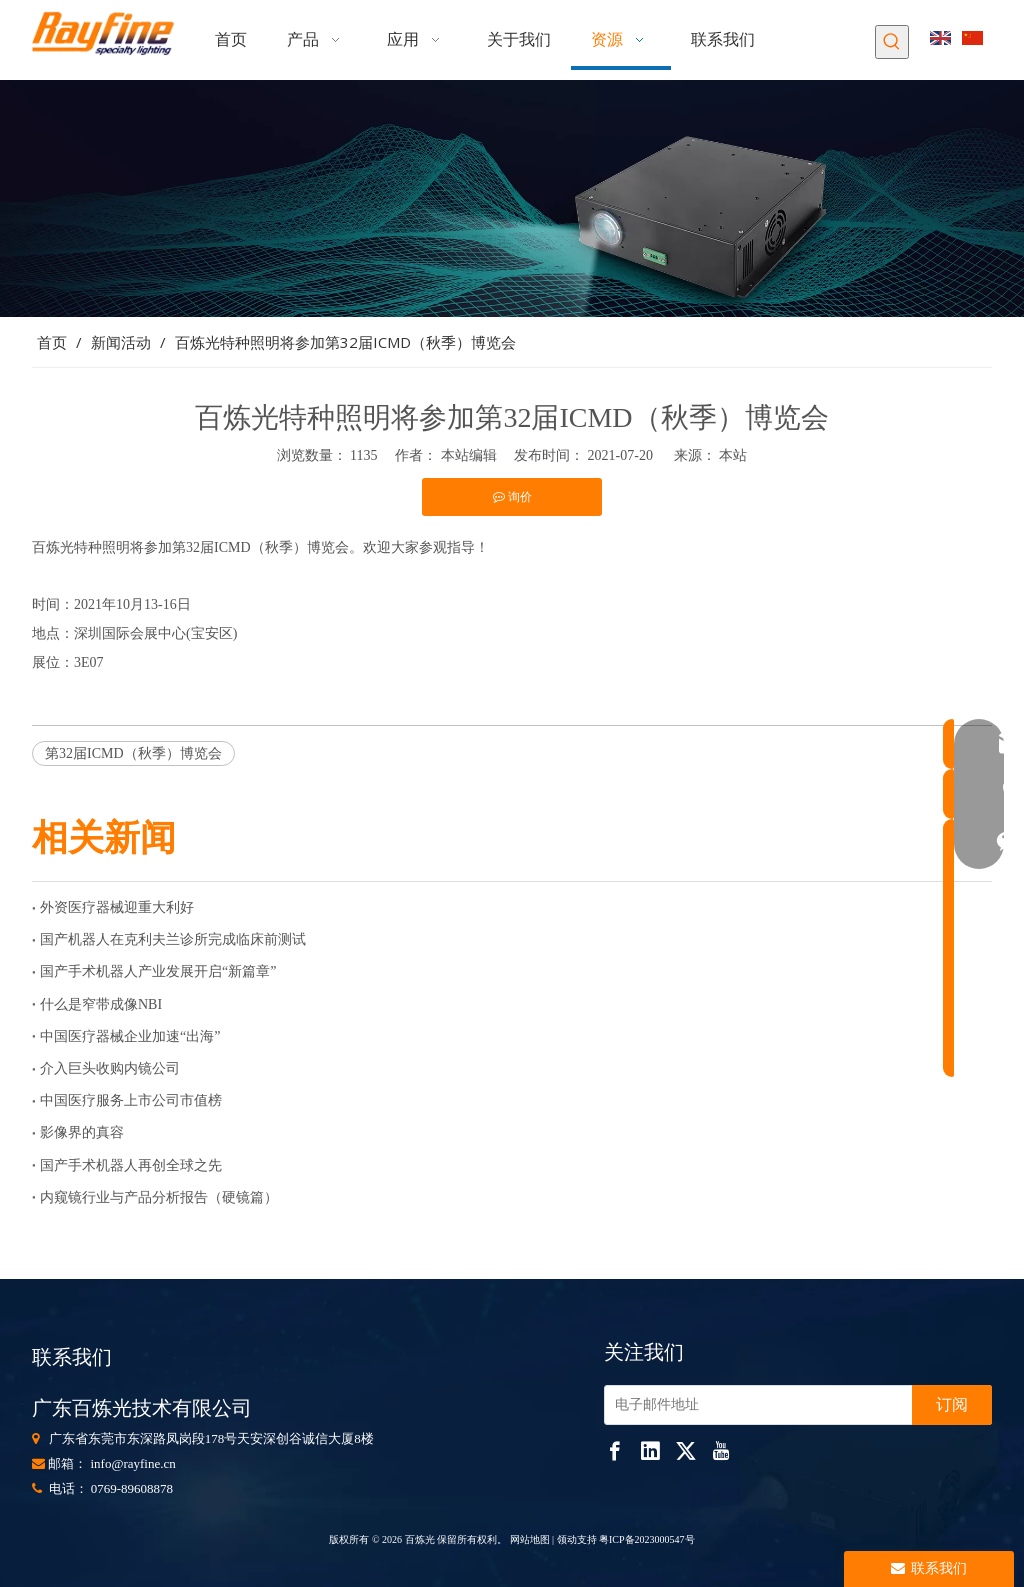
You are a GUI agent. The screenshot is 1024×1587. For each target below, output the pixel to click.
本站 (733, 455)
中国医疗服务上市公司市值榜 (131, 1100)
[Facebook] (615, 1450)
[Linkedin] (650, 1450)
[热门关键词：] (892, 42)
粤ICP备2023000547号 (647, 1539)
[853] (512, 198)
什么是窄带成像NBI (101, 1004)
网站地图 (528, 1539)
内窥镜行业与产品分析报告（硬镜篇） (159, 1197)
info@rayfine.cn (133, 1463)
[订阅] (952, 1405)
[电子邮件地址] (754, 1405)
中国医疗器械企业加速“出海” (130, 1036)
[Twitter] (686, 1450)
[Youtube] (721, 1450)
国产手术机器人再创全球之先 (131, 1165)
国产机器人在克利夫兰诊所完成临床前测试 (173, 939)
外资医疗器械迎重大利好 (117, 907)
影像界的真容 (82, 1132)
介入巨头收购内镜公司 (110, 1068)
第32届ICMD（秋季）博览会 (133, 753)
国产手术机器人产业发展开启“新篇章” (158, 971)
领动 (567, 1539)
